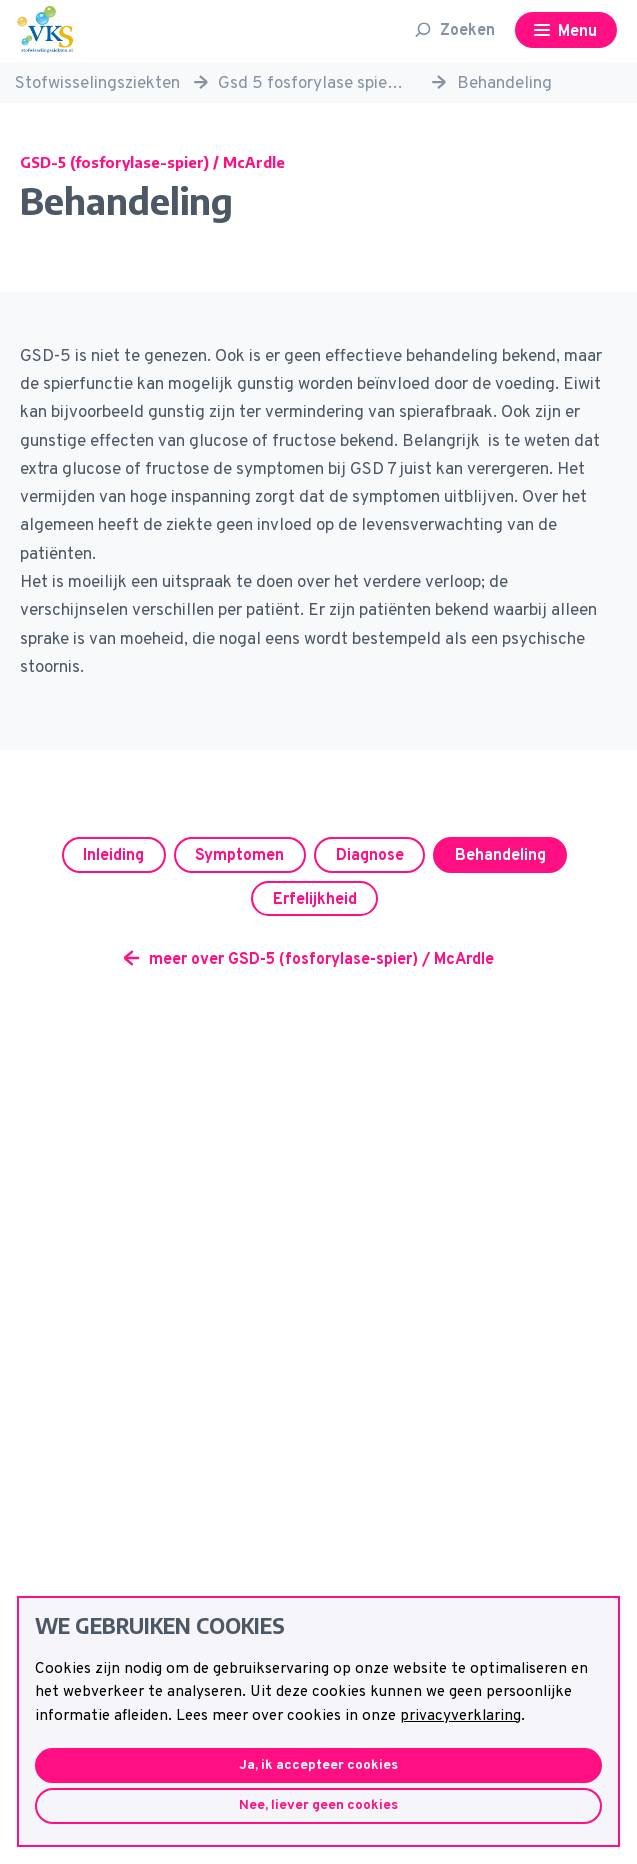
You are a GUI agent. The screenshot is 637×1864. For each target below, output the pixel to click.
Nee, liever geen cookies (318, 1805)
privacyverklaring (460, 1716)
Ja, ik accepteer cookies (318, 1765)
